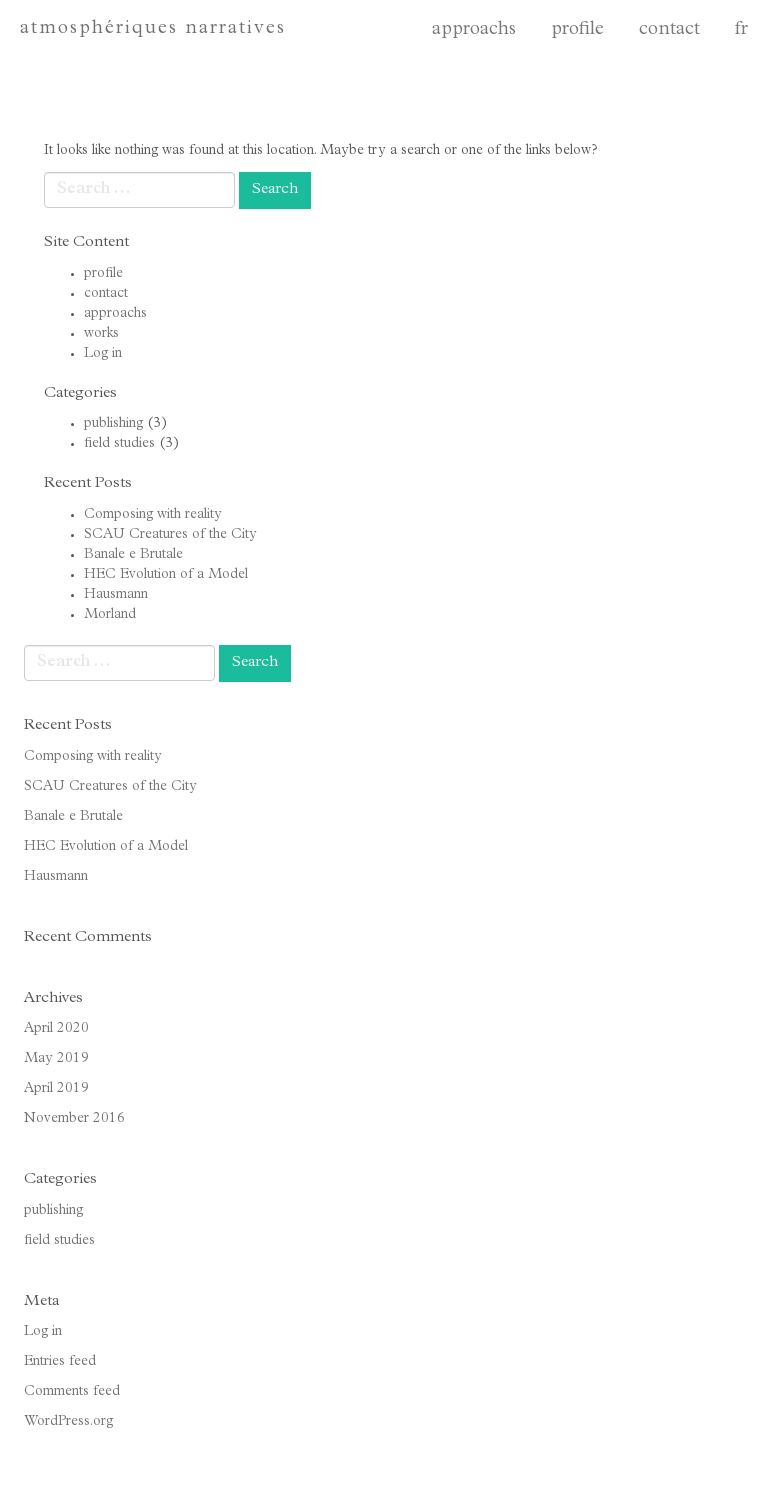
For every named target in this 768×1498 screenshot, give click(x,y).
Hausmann (116, 595)
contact (669, 30)
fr (741, 30)
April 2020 (56, 1029)
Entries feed (60, 1362)
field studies (119, 444)
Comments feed (72, 1392)
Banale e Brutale (133, 555)
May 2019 (56, 1059)
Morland (110, 615)
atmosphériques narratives (153, 29)
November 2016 (74, 1119)
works (101, 334)
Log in (103, 354)
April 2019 (56, 1089)
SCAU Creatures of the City (170, 535)
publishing (113, 424)
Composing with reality (153, 515)
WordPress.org (68, 1422)
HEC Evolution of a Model (166, 575)
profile (577, 30)
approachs (474, 30)
